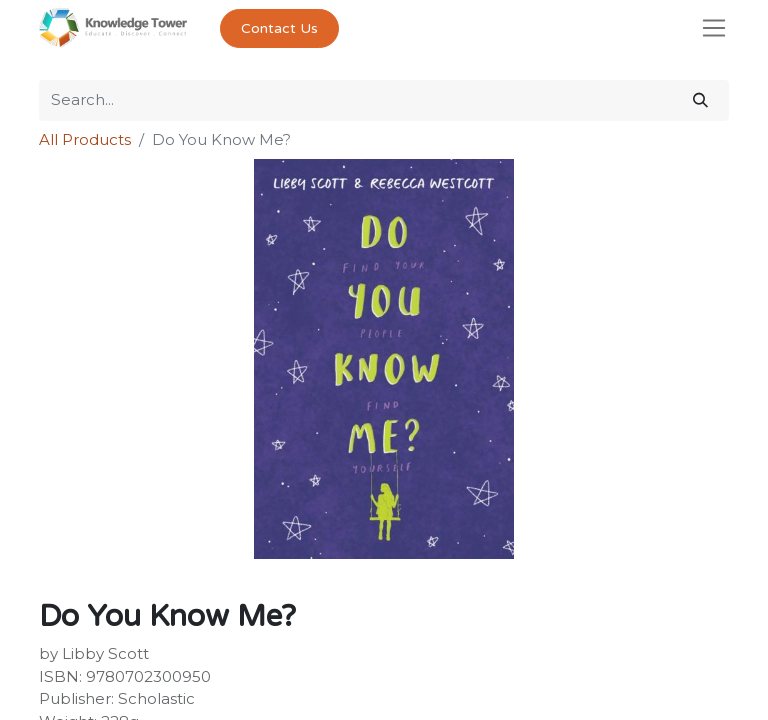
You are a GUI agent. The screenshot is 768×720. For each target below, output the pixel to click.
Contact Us (279, 28)
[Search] (700, 100)
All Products (85, 139)
